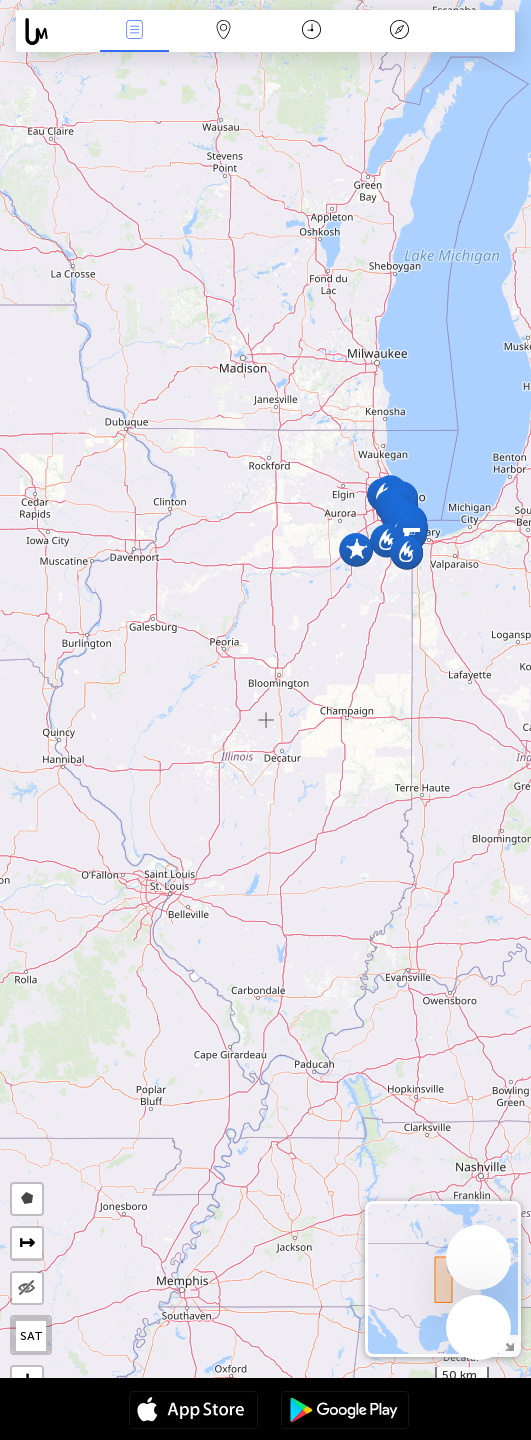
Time (311, 31)
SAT (31, 1336)
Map (223, 31)
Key (399, 31)
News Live (135, 31)
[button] (356, 549)
